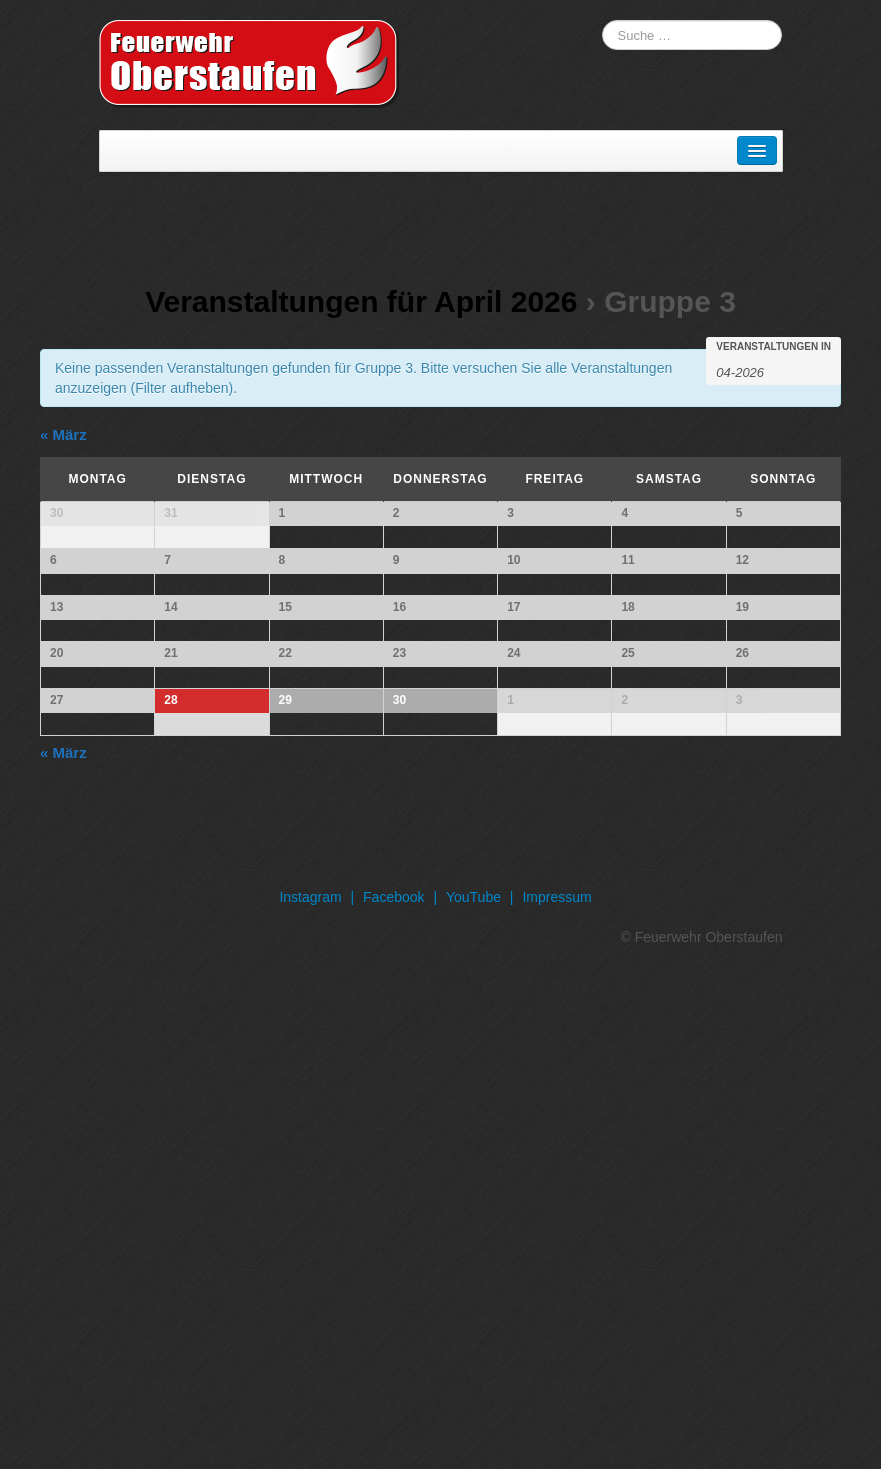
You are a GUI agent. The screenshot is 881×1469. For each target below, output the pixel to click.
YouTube (473, 1389)
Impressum (556, 1389)
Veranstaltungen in (773, 347)
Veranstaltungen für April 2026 (361, 301)
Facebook (393, 1389)
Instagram (310, 1389)
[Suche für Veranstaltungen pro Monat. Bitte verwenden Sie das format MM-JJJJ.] (766, 371)
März (63, 434)
